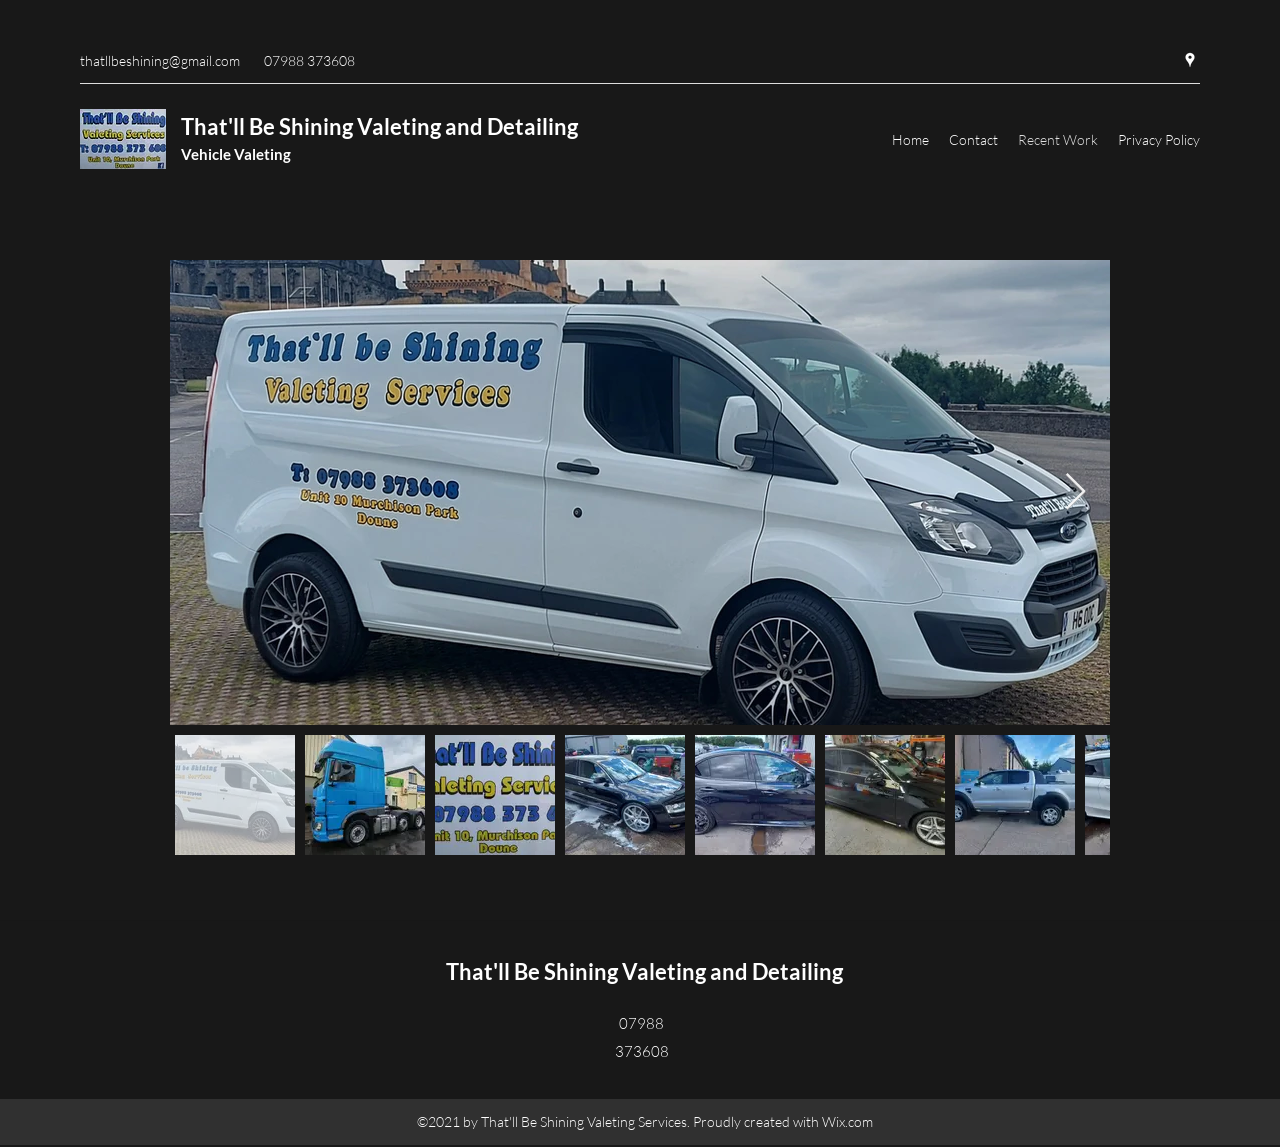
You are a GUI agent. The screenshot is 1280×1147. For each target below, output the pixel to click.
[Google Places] (1190, 60)
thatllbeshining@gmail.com (160, 60)
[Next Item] (1075, 492)
